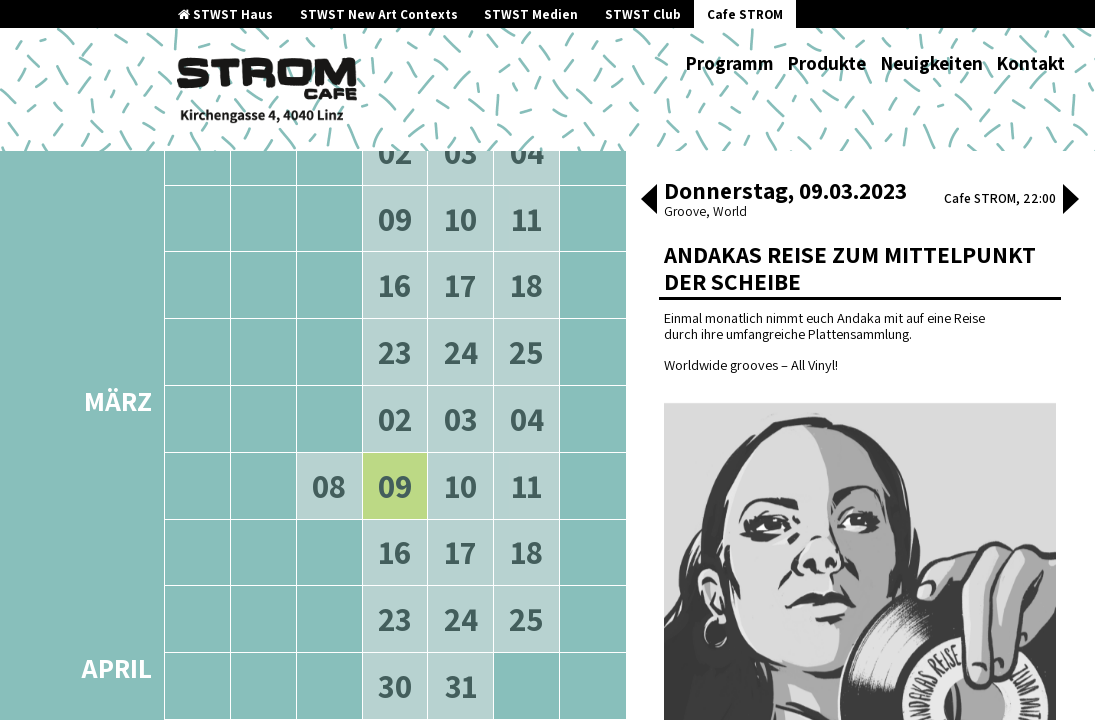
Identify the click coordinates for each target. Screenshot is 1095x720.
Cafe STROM (745, 14)
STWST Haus (225, 14)
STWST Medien (531, 14)
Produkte (826, 63)
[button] (649, 201)
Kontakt (1030, 63)
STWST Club (643, 14)
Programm (729, 63)
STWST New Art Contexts (379, 14)
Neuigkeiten (931, 63)
